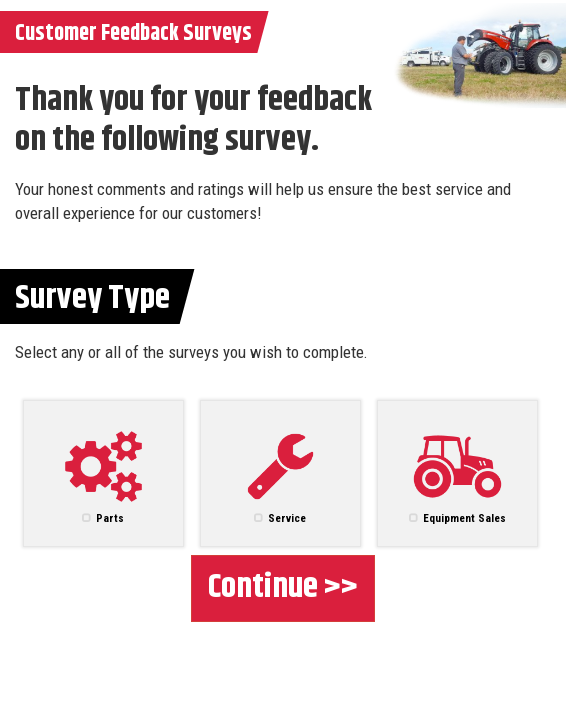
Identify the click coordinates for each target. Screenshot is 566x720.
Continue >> (283, 587)
